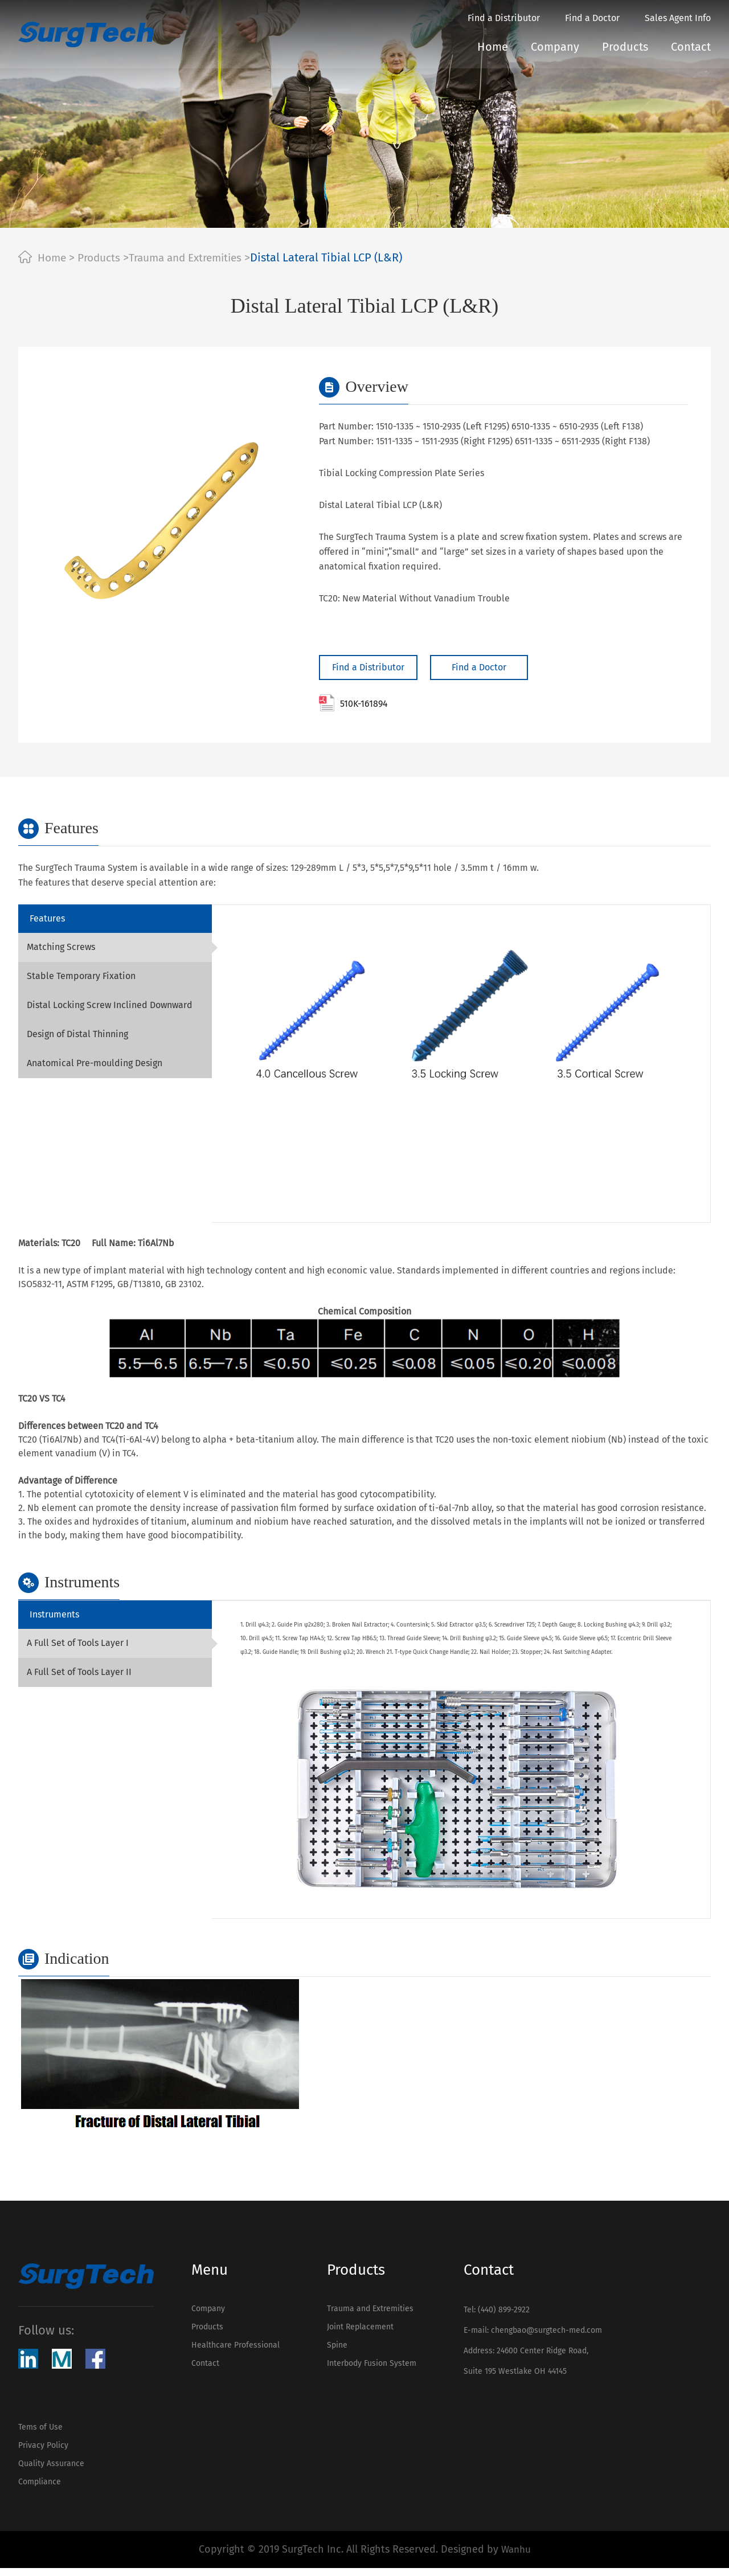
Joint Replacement (358, 2330)
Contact (691, 47)
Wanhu (516, 2558)
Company (555, 47)
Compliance (39, 2489)
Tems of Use (40, 2427)
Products (625, 47)
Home (492, 47)
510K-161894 (353, 703)
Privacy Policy (43, 2448)
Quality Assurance (51, 2468)
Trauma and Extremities (195, 257)
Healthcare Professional (235, 2350)
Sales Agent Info (678, 18)
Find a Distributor (504, 18)
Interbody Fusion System (369, 2371)
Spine (335, 2350)
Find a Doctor (592, 18)
